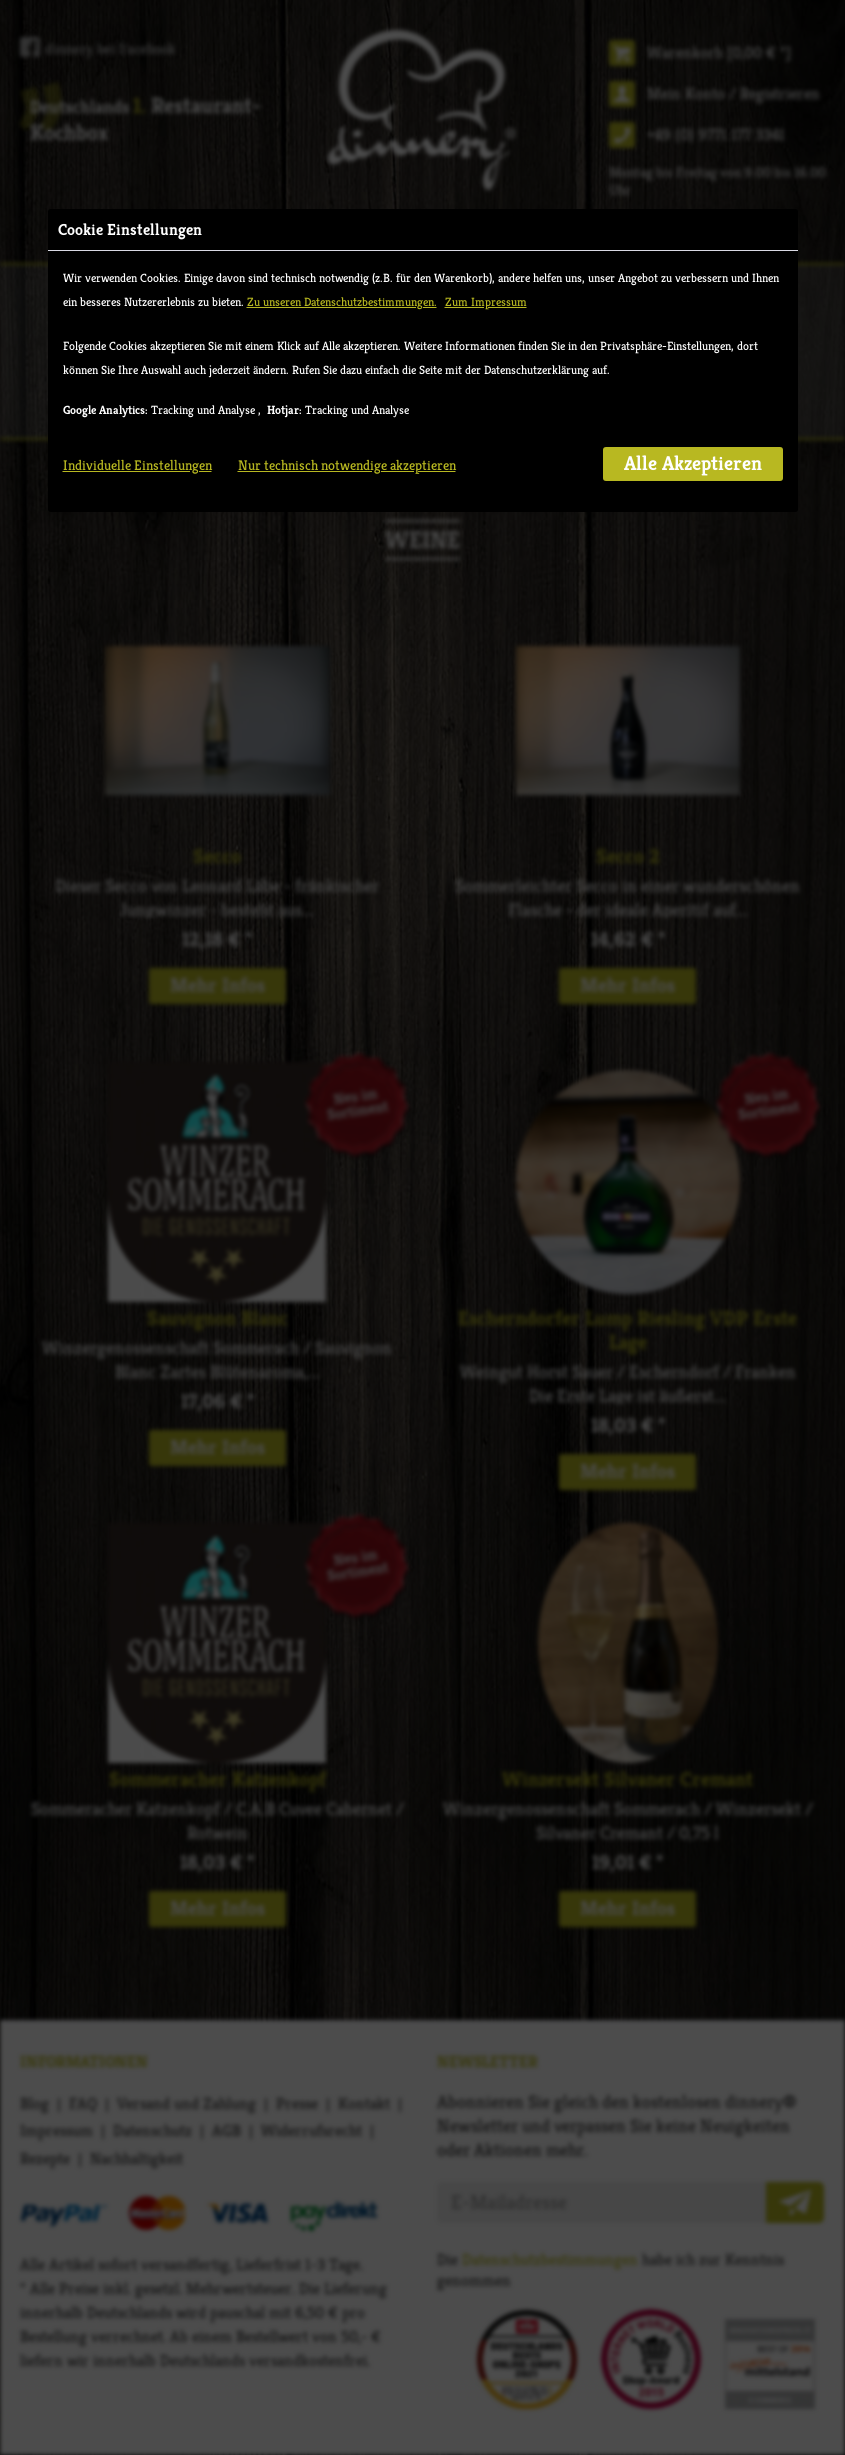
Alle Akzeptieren (693, 463)
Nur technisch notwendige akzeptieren (347, 465)
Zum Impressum (486, 301)
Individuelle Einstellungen (137, 465)
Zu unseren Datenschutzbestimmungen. (342, 301)
